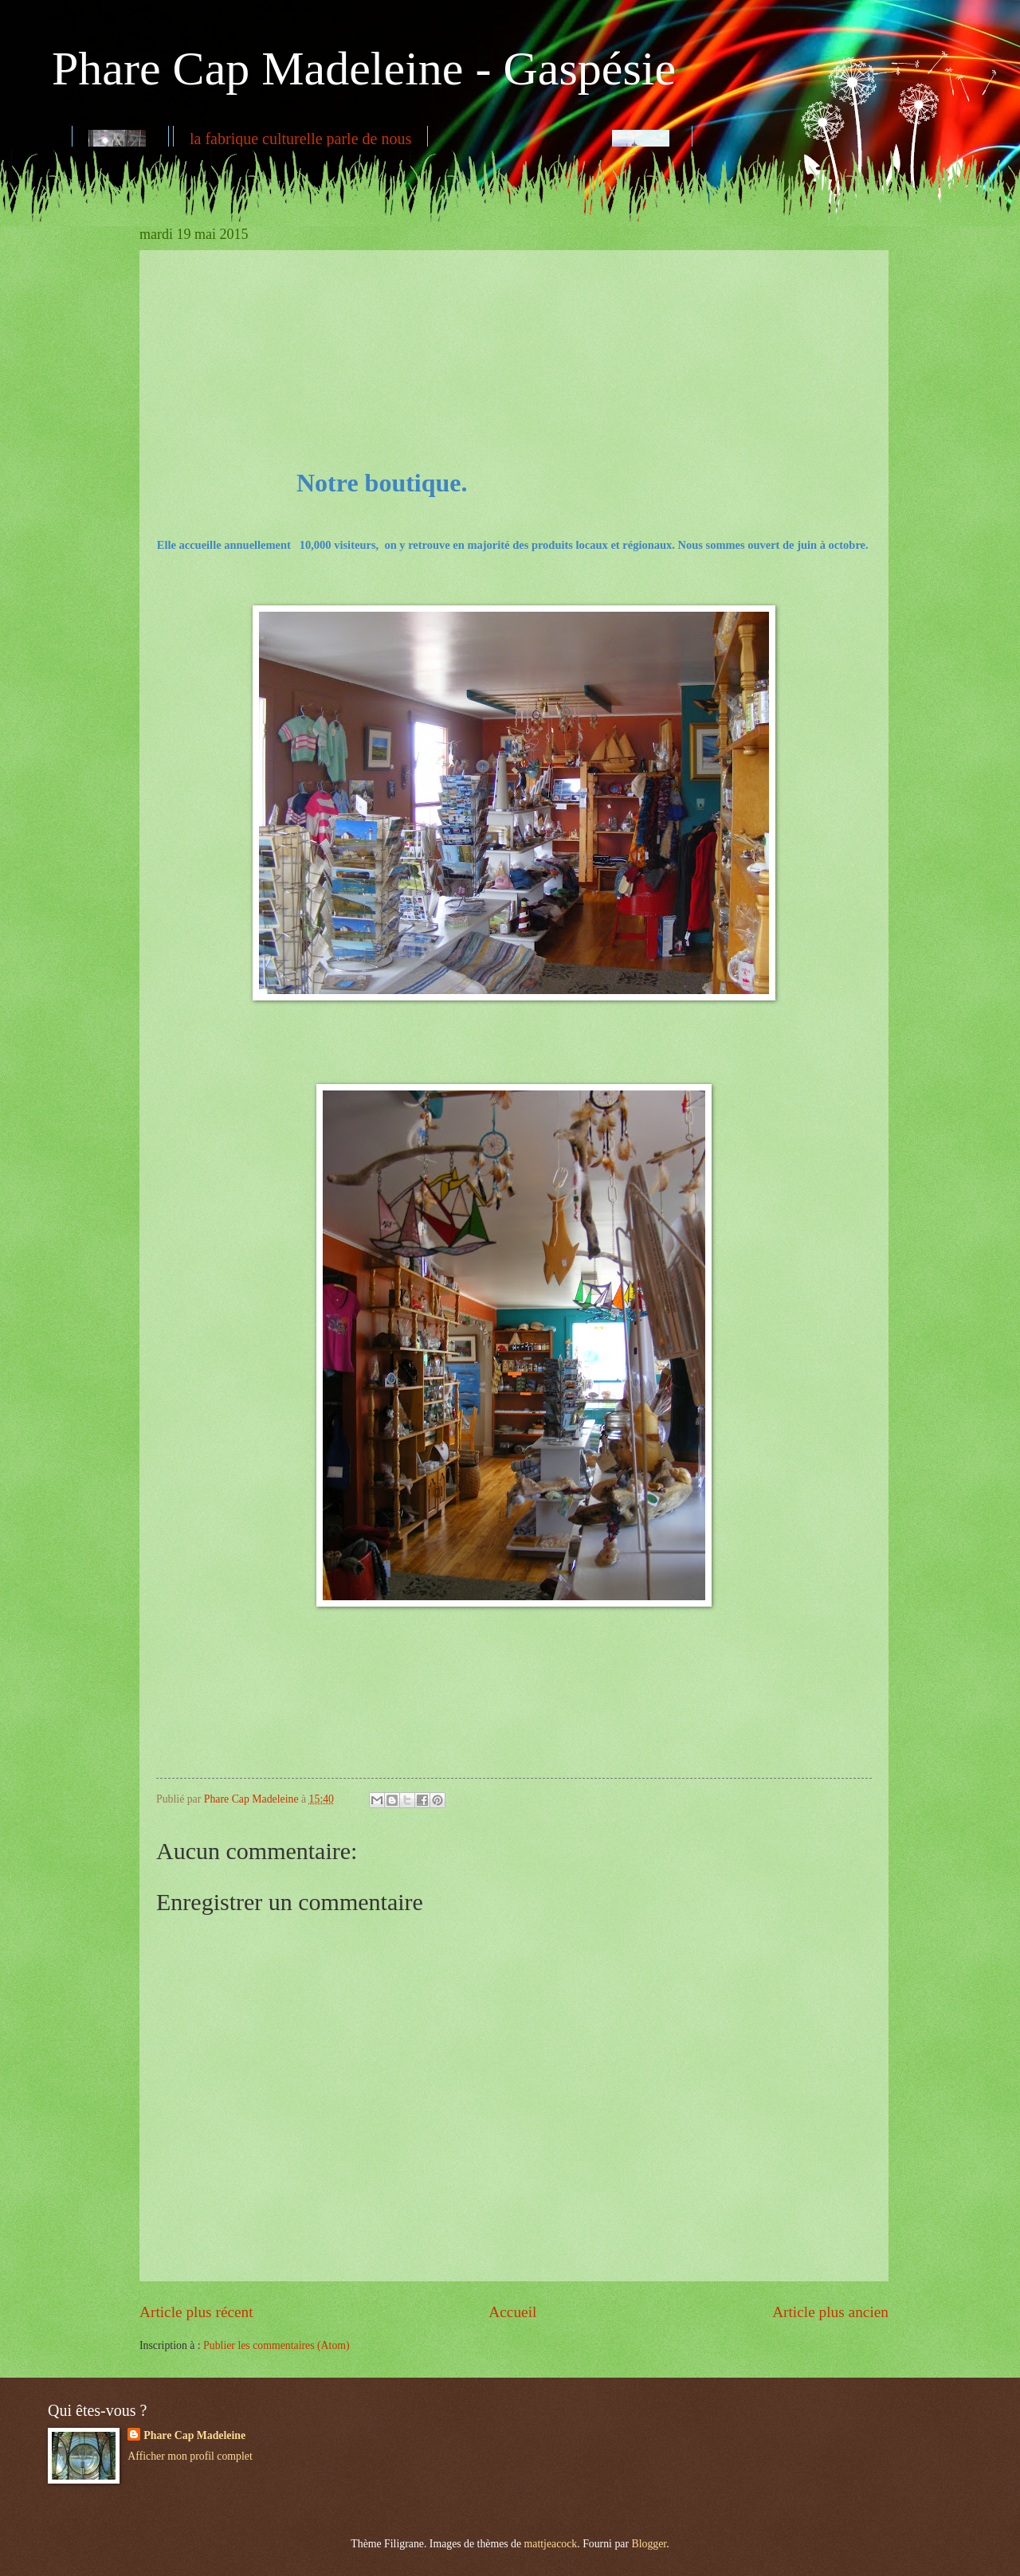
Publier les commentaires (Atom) (276, 2345)
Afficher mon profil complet (190, 2456)
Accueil (512, 2312)
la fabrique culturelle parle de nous (300, 138)
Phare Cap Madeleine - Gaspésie (364, 68)
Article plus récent (196, 2312)
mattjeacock (551, 2544)
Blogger (648, 2544)
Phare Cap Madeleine (194, 2435)
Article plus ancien (830, 2312)
